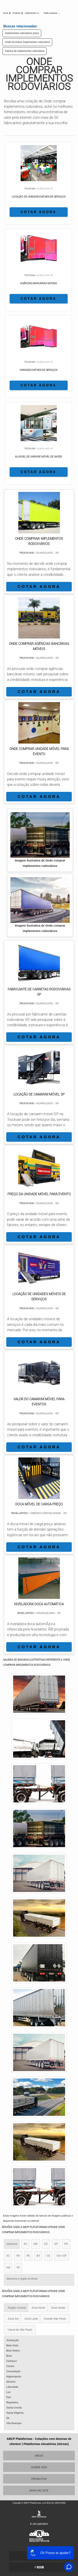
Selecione (11, 2243)
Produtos (39, 2478)
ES (46, 2243)
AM (8, 2267)
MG (36, 2243)
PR (66, 2243)
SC (8, 2255)
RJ (25, 2243)
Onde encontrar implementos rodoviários (27, 42)
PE (28, 2255)
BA (38, 2255)
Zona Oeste (58, 2307)
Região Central (17, 2307)
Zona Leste (31, 2318)
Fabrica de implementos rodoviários (24, 51)
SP (56, 2243)
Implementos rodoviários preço (22, 33)
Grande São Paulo (55, 2318)
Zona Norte (38, 2307)
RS (18, 2255)
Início (39, 2455)
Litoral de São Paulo (20, 2329)
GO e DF (62, 2255)
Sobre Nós (39, 2467)
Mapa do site (39, 2490)
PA (18, 2267)
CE (48, 2255)
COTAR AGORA (38, 212)
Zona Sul (13, 2318)
